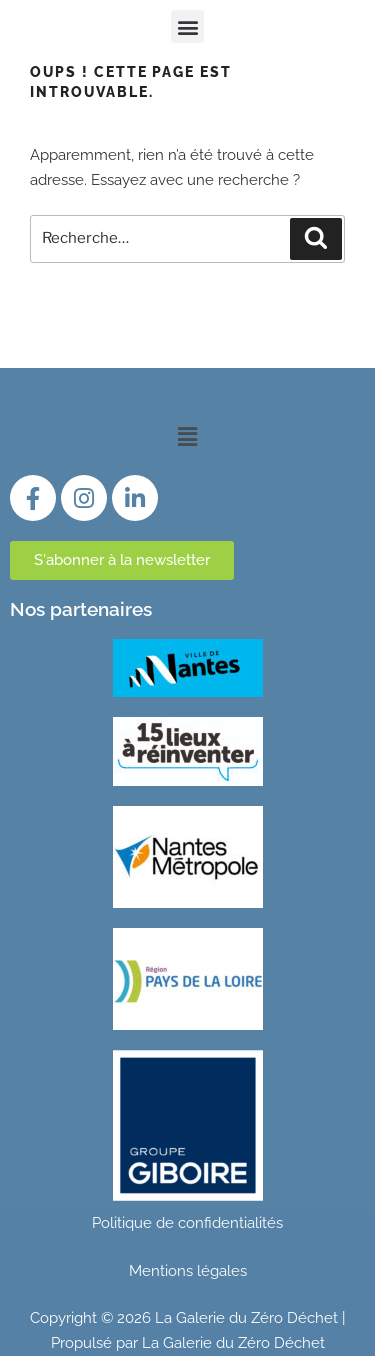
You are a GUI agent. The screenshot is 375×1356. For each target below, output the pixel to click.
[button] (187, 26)
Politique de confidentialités (187, 1223)
